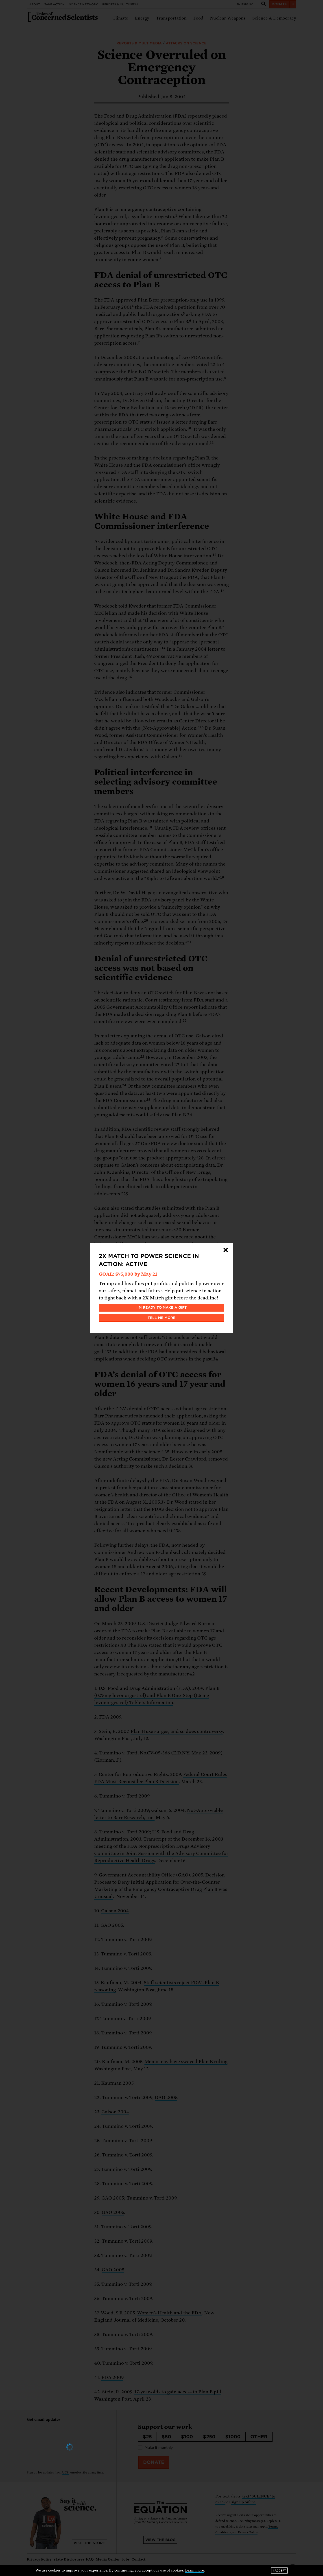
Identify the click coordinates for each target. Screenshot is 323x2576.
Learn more (194, 2570)
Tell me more (162, 1318)
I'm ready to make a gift (161, 1307)
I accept (279, 2570)
